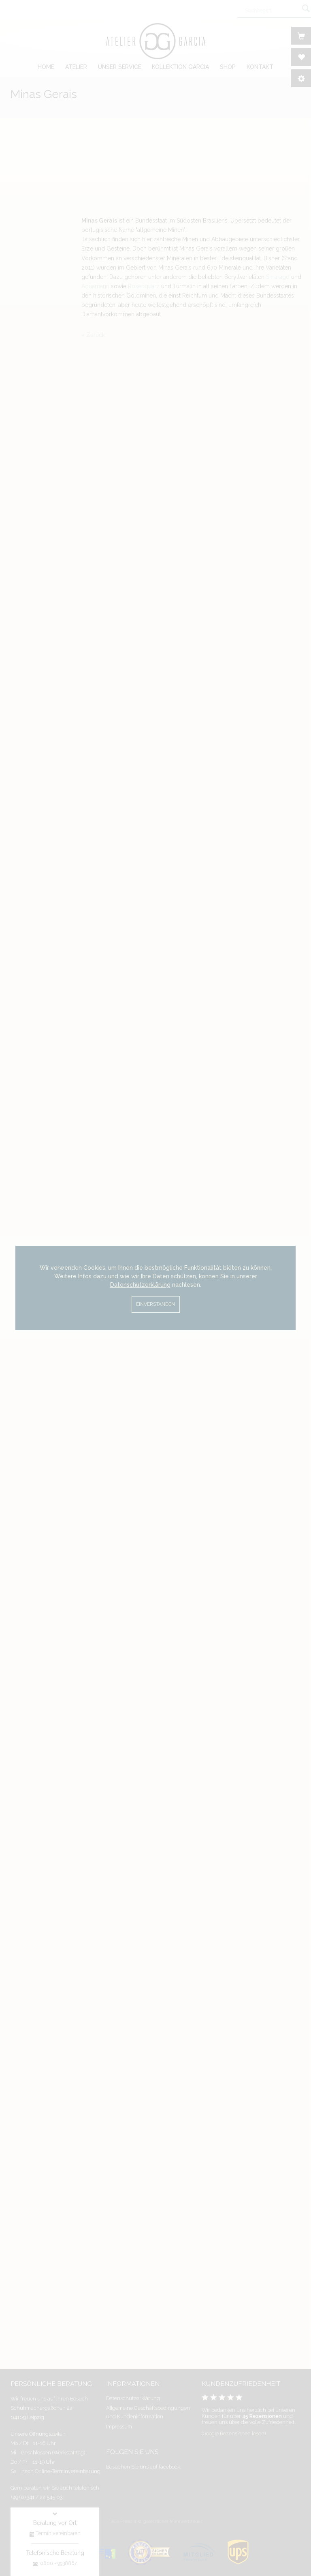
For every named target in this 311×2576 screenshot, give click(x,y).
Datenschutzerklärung (140, 1285)
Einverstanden (155, 1304)
